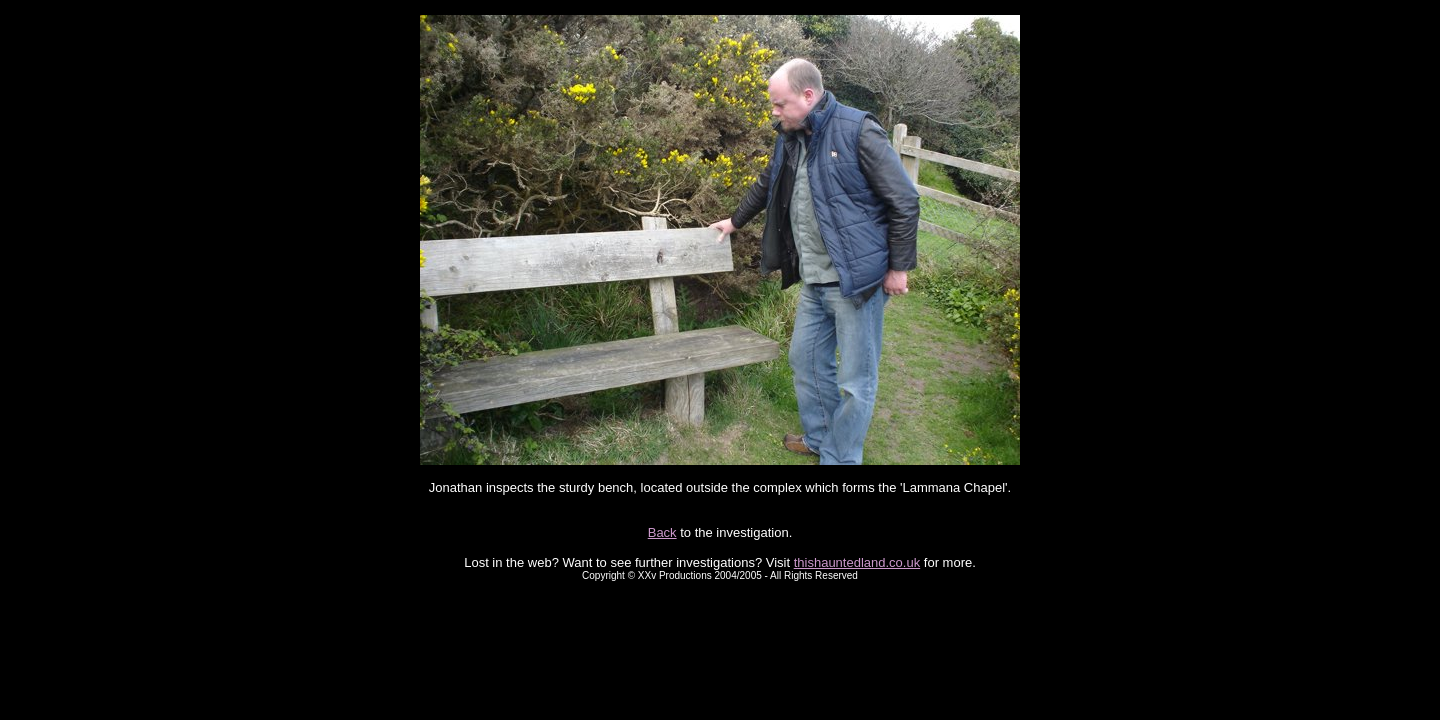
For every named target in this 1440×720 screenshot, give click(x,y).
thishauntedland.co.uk (857, 562)
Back (662, 532)
